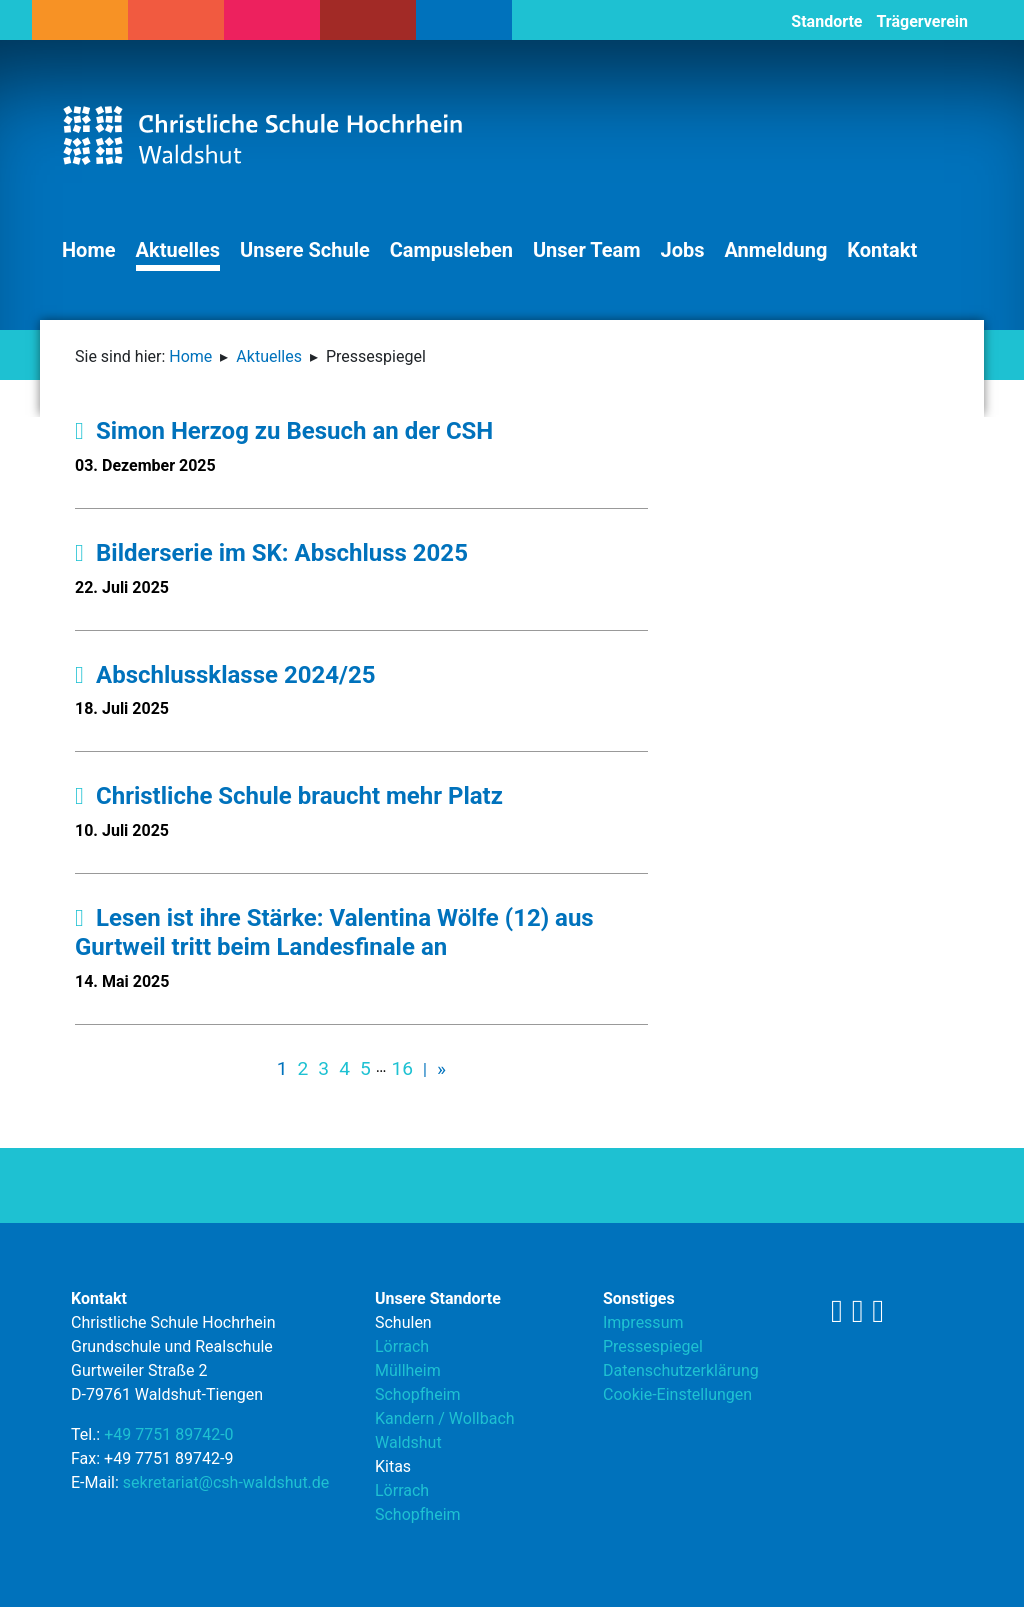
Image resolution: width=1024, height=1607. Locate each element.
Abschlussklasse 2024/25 (225, 675)
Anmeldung (775, 250)
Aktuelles (178, 250)
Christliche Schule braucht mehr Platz (289, 796)
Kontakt (882, 250)
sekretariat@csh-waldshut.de (226, 1482)
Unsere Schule (305, 250)
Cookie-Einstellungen (677, 1394)
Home (89, 250)
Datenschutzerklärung (681, 1370)
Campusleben (451, 250)
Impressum (643, 1322)
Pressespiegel (653, 1346)
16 (402, 1068)
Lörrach (402, 1346)
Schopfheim (418, 1394)
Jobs (682, 250)
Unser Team (587, 250)
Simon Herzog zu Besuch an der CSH (284, 431)
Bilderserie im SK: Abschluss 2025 (271, 553)
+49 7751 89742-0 (168, 1434)
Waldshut (408, 1442)
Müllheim (408, 1370)
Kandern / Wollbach (445, 1418)
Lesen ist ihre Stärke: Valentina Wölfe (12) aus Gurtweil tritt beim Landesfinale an (334, 932)
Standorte (826, 21)
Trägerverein (922, 21)
